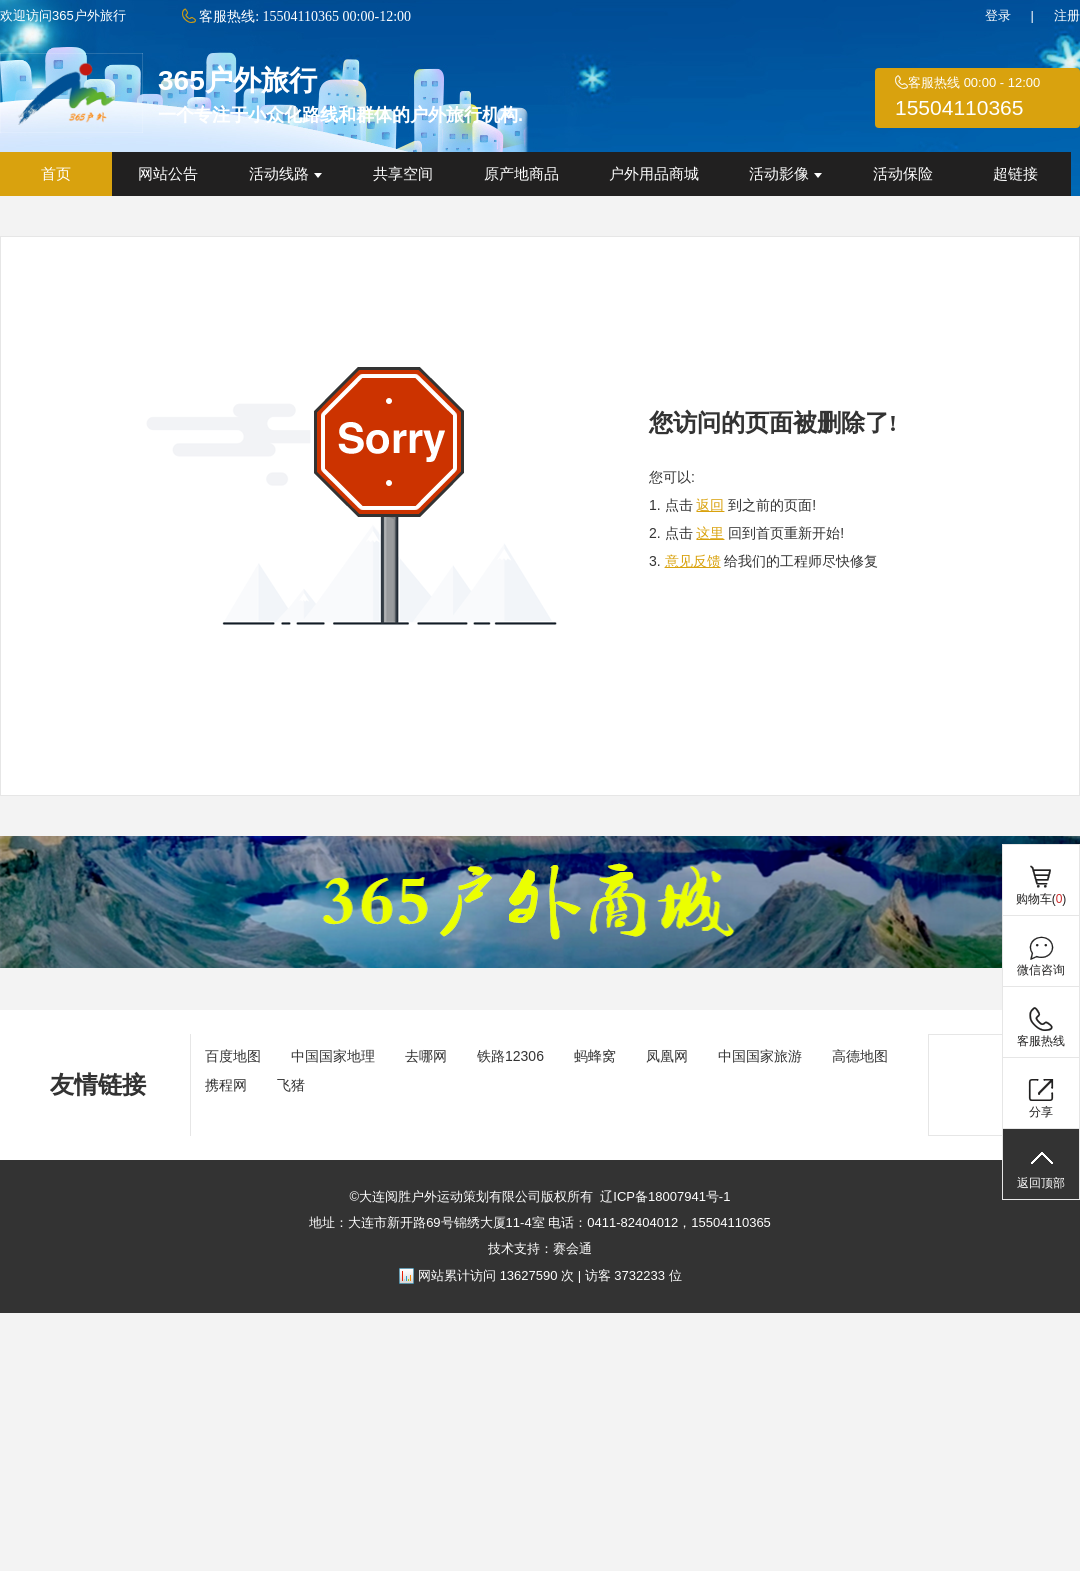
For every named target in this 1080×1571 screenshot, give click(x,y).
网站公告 (168, 174)
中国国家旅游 (760, 1056)
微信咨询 (1041, 970)
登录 (998, 15)
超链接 (1015, 174)
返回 (710, 505)
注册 (1067, 15)
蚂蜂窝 (595, 1056)
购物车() (1041, 899)
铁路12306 (510, 1056)
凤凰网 (667, 1056)
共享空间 (403, 174)
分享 (1041, 1112)
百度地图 (233, 1056)
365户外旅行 (237, 80)
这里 (710, 533)
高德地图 (860, 1056)
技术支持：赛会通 (540, 1248)
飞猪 (291, 1085)
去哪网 (426, 1056)
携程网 (226, 1085)
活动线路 (285, 174)
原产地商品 (521, 174)
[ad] (540, 963)
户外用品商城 (654, 174)
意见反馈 (693, 561)
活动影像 (785, 174)
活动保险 (903, 174)
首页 (56, 174)
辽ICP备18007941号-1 (665, 1196)
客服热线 (1041, 1041)
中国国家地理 (333, 1056)
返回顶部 (1041, 1183)
